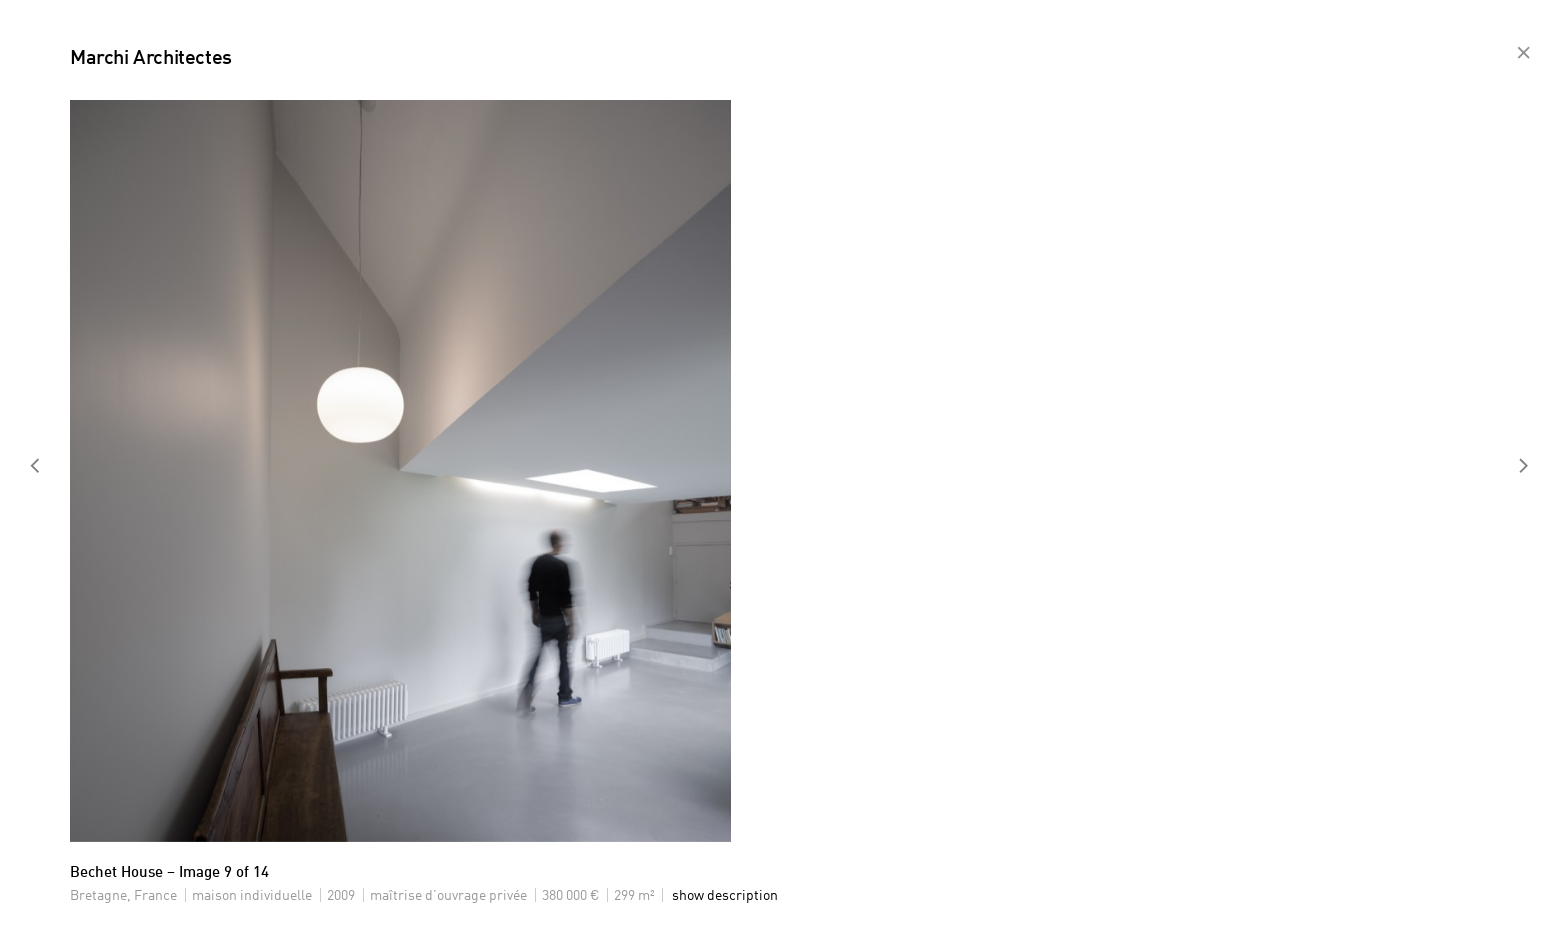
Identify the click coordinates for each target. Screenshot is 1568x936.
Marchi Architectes (151, 59)
